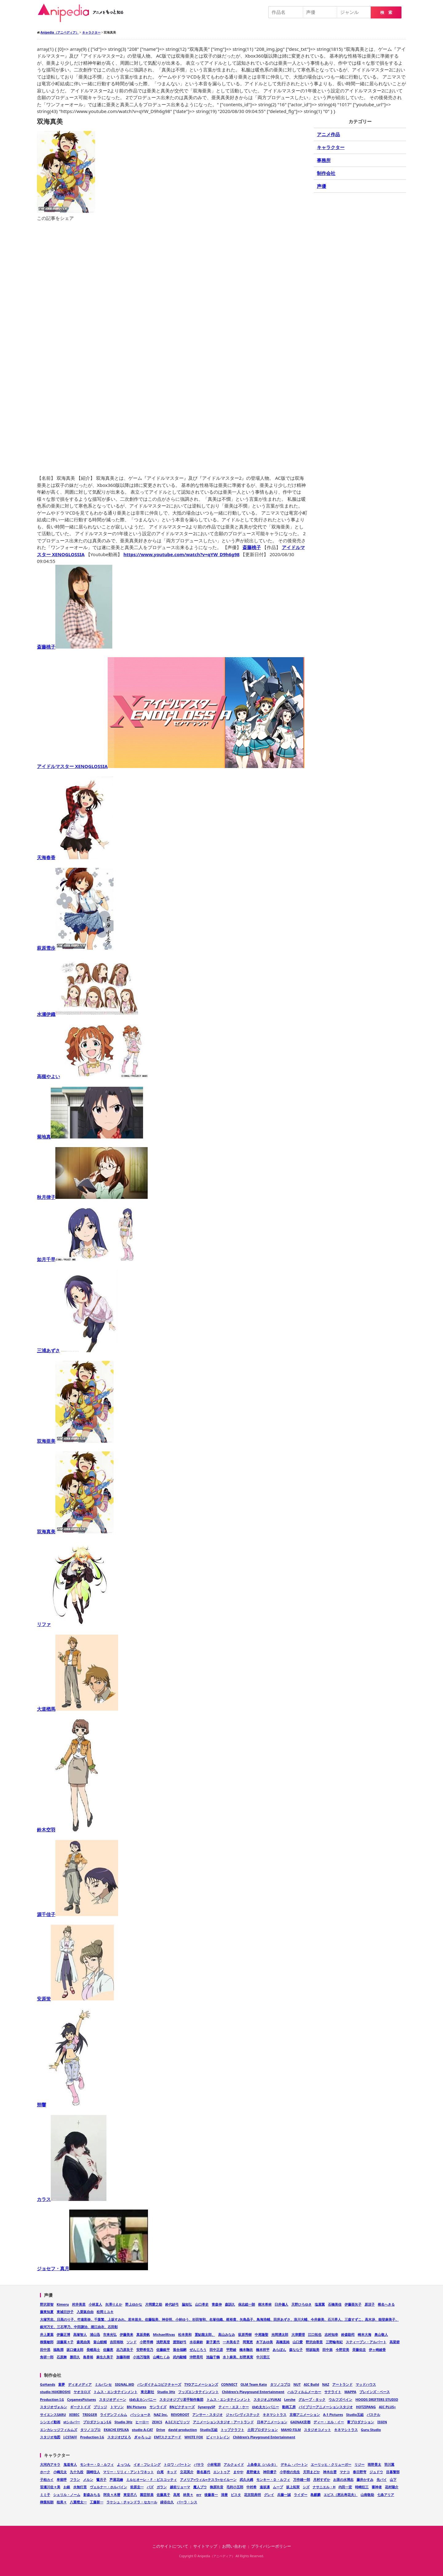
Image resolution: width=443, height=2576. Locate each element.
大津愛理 (298, 2334)
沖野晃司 (196, 2357)
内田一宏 (345, 2487)
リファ (72, 1624)
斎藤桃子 (251, 547)
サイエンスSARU (53, 2414)
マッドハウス (366, 2384)
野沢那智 (47, 2304)
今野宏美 (342, 2349)
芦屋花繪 (116, 2479)
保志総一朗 (246, 2304)
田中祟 (327, 2349)
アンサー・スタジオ (207, 2414)
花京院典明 (252, 2494)
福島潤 (58, 2349)
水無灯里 (80, 2487)
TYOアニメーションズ (201, 2384)
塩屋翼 (320, 2304)
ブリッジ (100, 2406)
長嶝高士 (93, 2349)
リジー (359, 2464)
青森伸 (217, 2304)
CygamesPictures (81, 2399)
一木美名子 (231, 2341)
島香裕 (88, 2357)
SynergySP (206, 2406)
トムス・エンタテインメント (116, 2391)
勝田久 (75, 2357)
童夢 (61, 2384)
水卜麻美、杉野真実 (238, 2357)
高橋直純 (282, 2341)
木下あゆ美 (264, 2341)
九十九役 (76, 2471)
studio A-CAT (142, 2429)
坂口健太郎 (74, 2349)
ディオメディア (80, 2384)
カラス (71, 2199)
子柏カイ (47, 2479)
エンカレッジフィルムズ (58, 2429)
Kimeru (63, 2304)
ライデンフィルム (113, 2414)
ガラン (162, 2487)
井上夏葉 (47, 2334)
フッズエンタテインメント (198, 2391)
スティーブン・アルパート (366, 2341)
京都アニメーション (304, 2414)
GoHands (47, 2384)
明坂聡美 (312, 2349)
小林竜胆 (214, 2464)
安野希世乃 (144, 2349)
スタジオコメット (317, 2429)
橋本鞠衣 (246, 2349)
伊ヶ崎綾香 (377, 2349)
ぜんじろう (198, 2349)
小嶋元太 (60, 2471)
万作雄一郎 (301, 2479)
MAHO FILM (291, 2429)
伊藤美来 (126, 2334)
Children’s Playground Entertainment (264, 2437)
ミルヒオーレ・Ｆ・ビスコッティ (151, 2479)
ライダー (300, 2494)
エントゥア (221, 2471)
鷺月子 (101, 2479)
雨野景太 (374, 2464)
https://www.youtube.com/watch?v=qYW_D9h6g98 (181, 554)
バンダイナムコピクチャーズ (159, 2384)
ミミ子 (45, 2494)
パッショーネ (140, 2414)
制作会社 (326, 173)
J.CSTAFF (70, 2437)
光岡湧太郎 (279, 2334)
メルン (88, 2479)
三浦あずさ (77, 1350)
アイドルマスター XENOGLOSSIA (171, 766)
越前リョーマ (180, 2487)
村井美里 (79, 2304)
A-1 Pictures (333, 2414)
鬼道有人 (70, 2464)
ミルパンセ (103, 2384)
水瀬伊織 (87, 1014)
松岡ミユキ (105, 2311)
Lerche (290, 2399)
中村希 (251, 2487)
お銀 (66, 2487)
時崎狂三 (362, 2487)
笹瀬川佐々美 (50, 2487)
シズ (306, 2487)
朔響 (66, 2104)
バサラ (199, 2464)
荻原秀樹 (245, 2334)
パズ (150, 2487)
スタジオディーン (112, 2399)
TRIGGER (89, 2414)
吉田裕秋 (116, 2341)
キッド (172, 2471)
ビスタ (236, 2494)
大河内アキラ (50, 2464)
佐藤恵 (108, 2349)
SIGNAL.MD (124, 2384)
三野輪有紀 (334, 2341)
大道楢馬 (77, 1709)
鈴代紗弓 (172, 2304)
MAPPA (350, 2391)
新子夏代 (213, 2341)
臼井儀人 (281, 2304)
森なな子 (296, 2349)
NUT (297, 2384)
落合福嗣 (179, 2349)
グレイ (269, 2494)
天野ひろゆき (301, 2304)
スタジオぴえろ (119, 2437)
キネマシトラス (274, 2414)
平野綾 (231, 2349)
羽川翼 (389, 2464)
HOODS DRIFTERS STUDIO (376, 2399)
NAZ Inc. (161, 2414)
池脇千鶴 (213, 2357)
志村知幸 (331, 2334)
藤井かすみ (365, 2479)
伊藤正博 (63, 2334)
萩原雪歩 (75, 948)
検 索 (386, 12)
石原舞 (62, 2357)
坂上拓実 (293, 2487)
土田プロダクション (262, 2429)
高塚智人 (80, 2334)
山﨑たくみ (161, 2357)
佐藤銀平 (163, 2349)
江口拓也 (314, 2334)
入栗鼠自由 (85, 2311)
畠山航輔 (100, 2341)
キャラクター (331, 147)
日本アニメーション (272, 2422)
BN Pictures (136, 2406)
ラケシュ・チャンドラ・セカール (131, 2502)
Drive (160, 2429)
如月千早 (91, 1259)
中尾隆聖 (261, 2334)
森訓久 (230, 2304)
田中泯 (45, 2349)
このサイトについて (170, 2546)
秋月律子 (92, 1197)
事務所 (324, 160)
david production (182, 2429)
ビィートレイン (218, 2437)
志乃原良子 (124, 2349)
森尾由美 (83, 2341)
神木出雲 (330, 2471)
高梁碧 (394, 2341)
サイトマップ (205, 2546)
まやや (238, 2471)
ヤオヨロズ (82, 2391)
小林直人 (95, 2304)
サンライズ (158, 2406)
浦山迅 (95, 2334)
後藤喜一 (211, 2494)
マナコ (345, 2471)
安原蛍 (75, 1999)
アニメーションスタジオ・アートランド (223, 2422)
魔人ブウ (200, 2487)
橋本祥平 (262, 2349)
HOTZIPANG (366, 2406)
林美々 (188, 2494)
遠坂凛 (265, 2487)
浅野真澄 (163, 2341)
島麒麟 (315, 2494)
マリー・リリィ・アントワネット (128, 2471)
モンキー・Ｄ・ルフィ (97, 2464)
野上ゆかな (133, 2304)
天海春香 (75, 857)
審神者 (377, 2487)
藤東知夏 (47, 2311)
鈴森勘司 (348, 2334)
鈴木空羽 (67, 1829)
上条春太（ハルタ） (262, 2464)
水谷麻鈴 (196, 2341)
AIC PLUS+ (387, 2406)
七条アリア (385, 2494)
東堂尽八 (130, 2494)
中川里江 (263, 2357)
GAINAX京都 (300, 2422)
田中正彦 (216, 2349)
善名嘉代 (203, 2471)
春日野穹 (359, 2471)
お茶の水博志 (343, 2479)
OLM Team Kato (254, 2384)
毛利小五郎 (234, 2487)
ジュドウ (376, 2471)
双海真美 (75, 1531)
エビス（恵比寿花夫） (340, 2494)
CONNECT (229, 2384)
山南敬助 (367, 2494)
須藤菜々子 (65, 2341)
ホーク (45, 2471)
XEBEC (74, 2414)
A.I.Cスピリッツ (177, 2422)
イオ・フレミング (147, 2464)
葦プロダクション (360, 2422)
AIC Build (311, 2384)
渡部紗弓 (179, 2341)
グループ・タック (311, 2399)
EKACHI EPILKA (116, 2429)
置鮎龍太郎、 (205, 2334)
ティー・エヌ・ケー (233, 2406)
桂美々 (62, 2502)
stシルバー (71, 2422)
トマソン (117, 2406)
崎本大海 (364, 2334)
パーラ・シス (187, 2502)
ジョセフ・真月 (92, 2268)
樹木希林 (265, 2304)
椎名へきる (386, 2304)
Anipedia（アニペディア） (83, 13)
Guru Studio (371, 2429)
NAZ (325, 2384)
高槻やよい (93, 1076)
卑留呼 (62, 2479)
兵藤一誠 (284, 2494)
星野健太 (253, 2471)
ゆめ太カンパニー (142, 2399)
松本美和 (185, 2334)
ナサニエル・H (324, 2487)
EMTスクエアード (168, 2437)
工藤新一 (96, 2502)
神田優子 (270, 2471)
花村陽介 (391, 2487)
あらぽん (279, 2349)
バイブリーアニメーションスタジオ (326, 2406)
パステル (373, 2414)
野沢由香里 (314, 2341)
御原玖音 (216, 2487)
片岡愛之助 (153, 2304)
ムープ (278, 2487)
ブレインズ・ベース (374, 2391)
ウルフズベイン (340, 2399)
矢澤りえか (113, 2304)
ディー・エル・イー (328, 2422)
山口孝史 (202, 2304)
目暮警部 (393, 2471)
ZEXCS (157, 2422)
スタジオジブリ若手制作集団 (181, 2399)
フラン (75, 2479)
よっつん (123, 2464)
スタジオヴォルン (53, 2406)
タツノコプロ (280, 2384)
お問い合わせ (234, 2546)
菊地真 (90, 1137)
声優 (321, 186)
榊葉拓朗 (47, 2502)
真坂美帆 (143, 2334)
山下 (393, 2479)
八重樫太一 (78, 2502)
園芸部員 (147, 2494)
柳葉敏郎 (47, 2341)
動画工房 (289, 2406)
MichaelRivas (164, 2334)
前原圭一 (137, 2487)
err (198, 2494)
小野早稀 (146, 2341)
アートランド (342, 2384)
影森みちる (91, 2494)
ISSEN (382, 2422)
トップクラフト (232, 2429)
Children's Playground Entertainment (253, 2391)
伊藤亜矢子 (353, 2304)
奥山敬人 (381, 2334)
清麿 (224, 2494)
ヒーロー (142, 2422)
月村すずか (321, 2479)
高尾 (176, 2494)
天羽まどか (311, 2471)
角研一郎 (47, 2357)
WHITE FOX (193, 2437)
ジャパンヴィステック (243, 2414)
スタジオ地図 (50, 2437)
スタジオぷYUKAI (267, 2399)
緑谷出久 (167, 2502)
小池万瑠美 (141, 2357)
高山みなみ (226, 2334)
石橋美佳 (334, 2304)
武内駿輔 (179, 2357)
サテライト (332, 2391)
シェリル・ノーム (66, 2494)
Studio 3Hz (166, 2391)
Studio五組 (355, 2414)
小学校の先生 (290, 2471)
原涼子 (370, 2304)
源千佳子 (77, 1914)
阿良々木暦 (111, 2494)
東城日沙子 (65, 2311)
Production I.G (52, 2399)
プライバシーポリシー (271, 2546)
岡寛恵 (248, 2341)
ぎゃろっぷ (142, 2437)
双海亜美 (75, 1441)
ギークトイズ (80, 2406)
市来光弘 (110, 2334)
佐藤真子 (163, 2494)
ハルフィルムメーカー (304, 2391)
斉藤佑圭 (359, 2349)
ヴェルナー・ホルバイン (108, 2487)
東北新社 (147, 2391)
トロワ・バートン (177, 2464)
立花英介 (187, 2471)
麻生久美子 (104, 2357)
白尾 (160, 2471)
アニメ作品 (328, 134)
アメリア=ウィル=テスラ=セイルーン (208, 2479)
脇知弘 (187, 2304)
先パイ (382, 2479)
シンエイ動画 (50, 2422)
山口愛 (298, 2341)
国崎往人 (93, 2471)
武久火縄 (246, 2479)
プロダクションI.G (97, 2422)
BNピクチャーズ (182, 2406)
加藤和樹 (123, 2357)
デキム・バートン (294, 2464)
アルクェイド (234, 2464)
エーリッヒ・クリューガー (331, 2464)
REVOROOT (180, 2414)
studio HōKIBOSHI (55, 2391)
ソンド (131, 2341)
